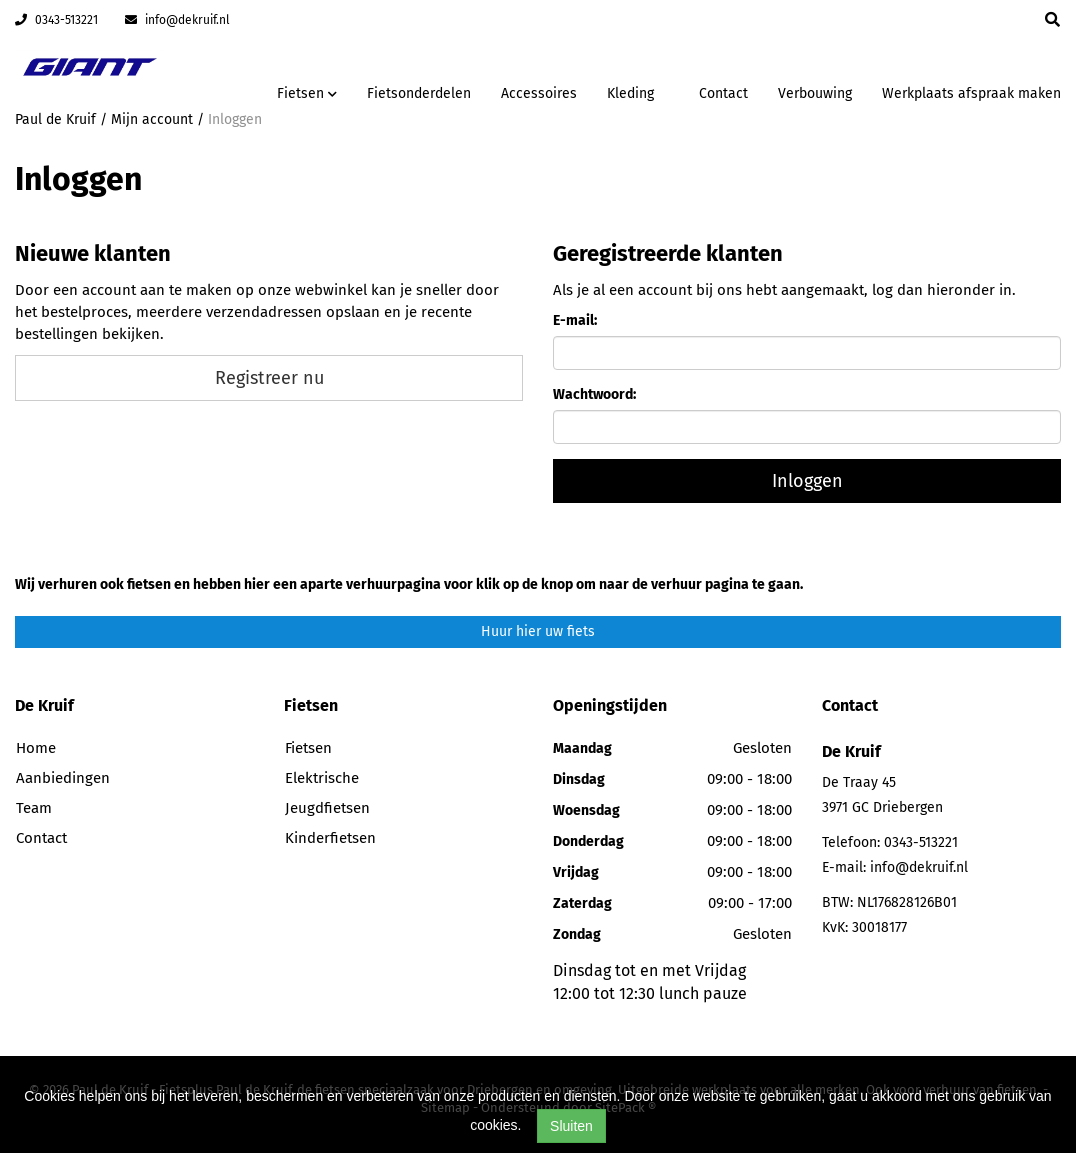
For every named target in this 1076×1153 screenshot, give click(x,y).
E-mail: (575, 320)
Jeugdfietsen (327, 808)
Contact (723, 93)
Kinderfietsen (330, 838)
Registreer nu (269, 378)
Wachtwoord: (594, 394)
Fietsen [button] (307, 93)
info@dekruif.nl (177, 20)
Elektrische (322, 778)
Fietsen (308, 748)
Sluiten (571, 1126)
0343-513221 (56, 20)
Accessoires (539, 93)
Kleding (630, 93)
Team (34, 808)
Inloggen (807, 481)
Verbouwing (815, 93)
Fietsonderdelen (419, 93)
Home (36, 748)
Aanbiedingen (63, 778)
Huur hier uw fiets (538, 631)
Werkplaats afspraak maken (971, 93)
